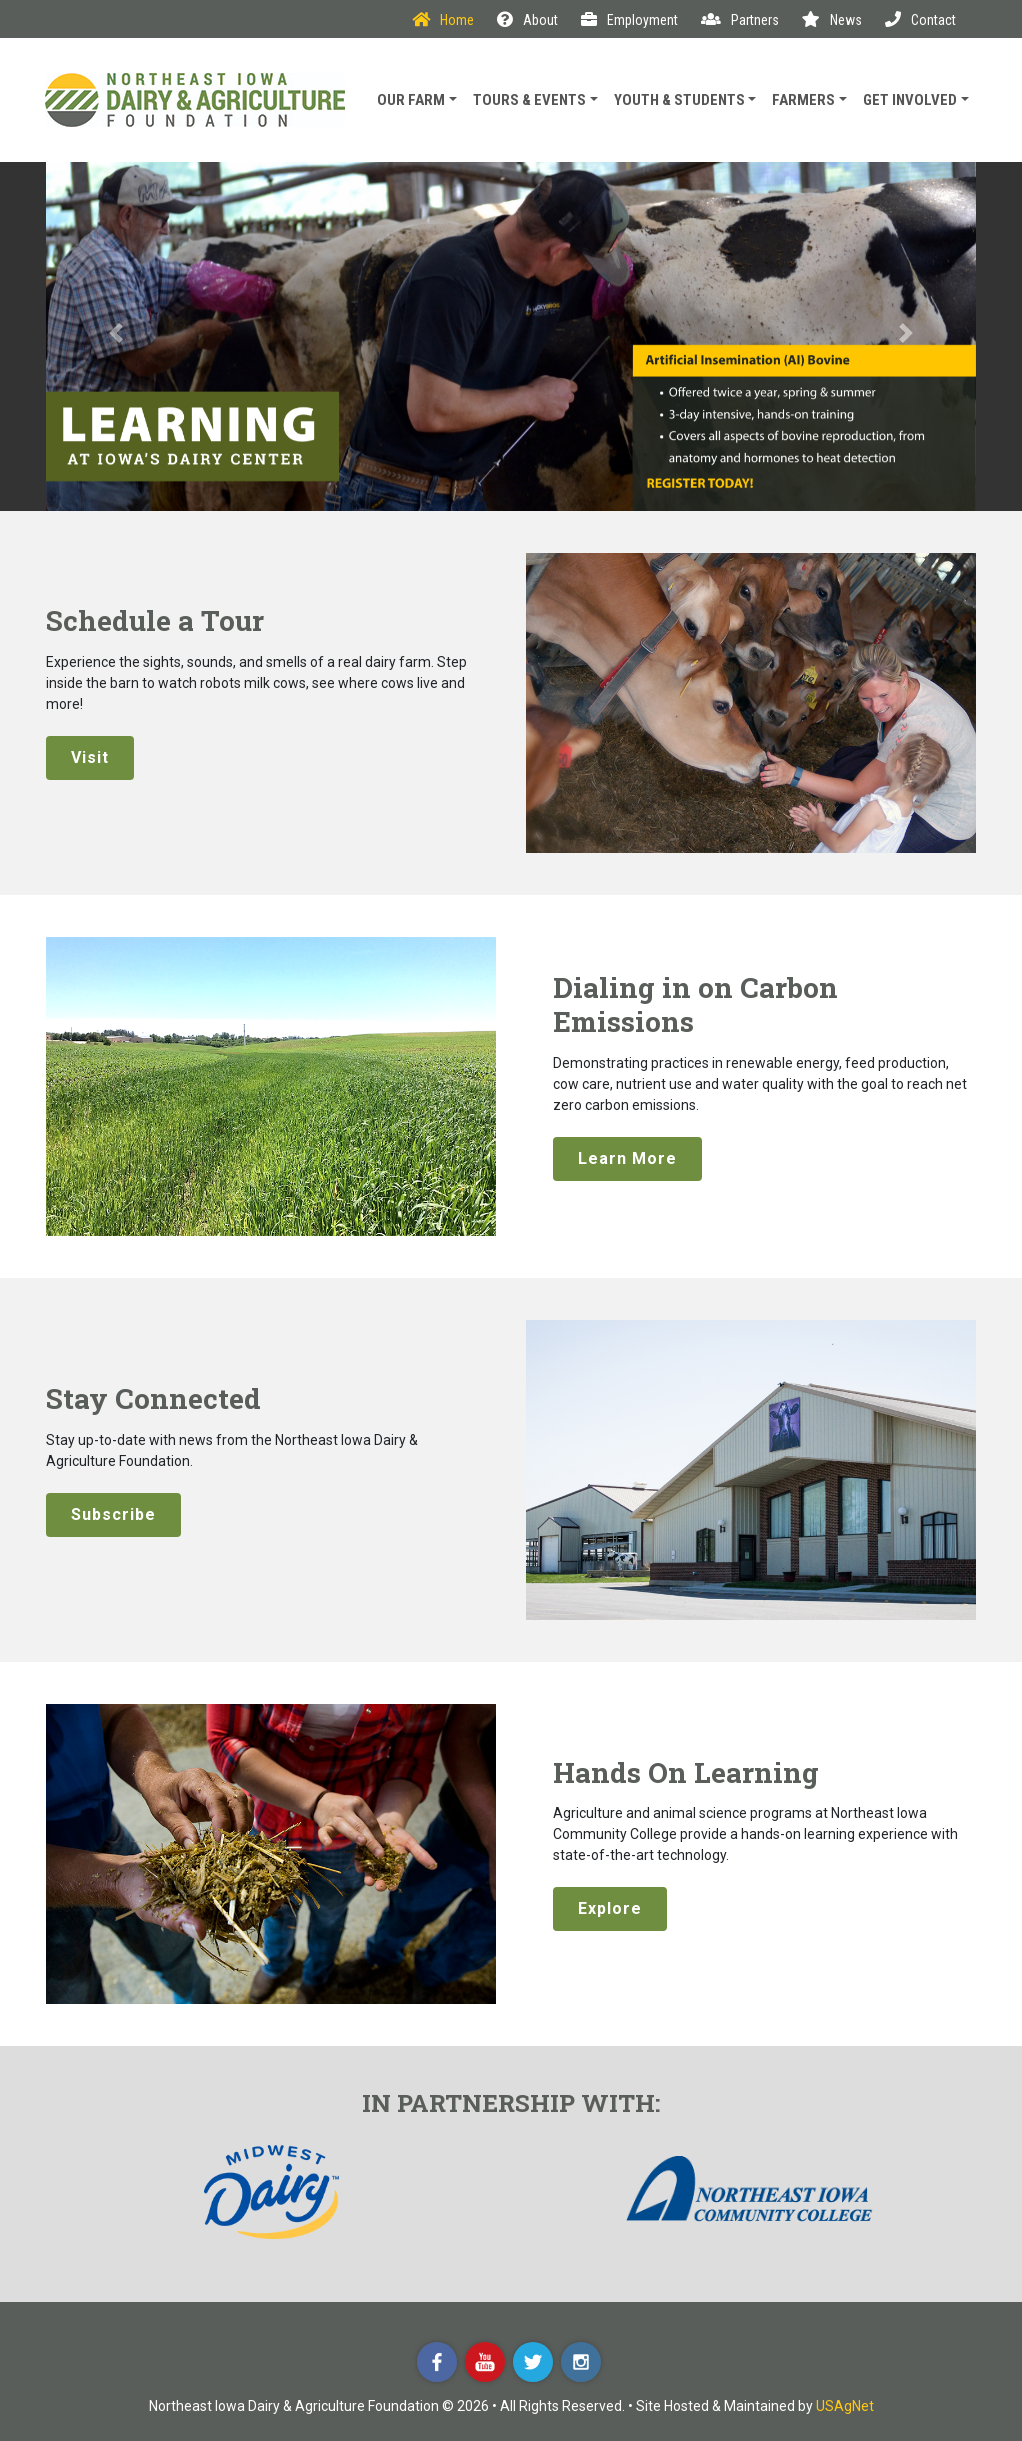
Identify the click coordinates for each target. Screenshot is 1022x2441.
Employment (629, 20)
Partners (740, 20)
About (527, 20)
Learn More (627, 1158)
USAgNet (845, 2406)
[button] (116, 336)
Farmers (803, 100)
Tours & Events (529, 100)
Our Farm (411, 100)
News (832, 20)
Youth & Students (679, 100)
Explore (610, 1908)
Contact (920, 20)
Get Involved (910, 100)
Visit (90, 757)
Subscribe (113, 1514)
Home (443, 20)
